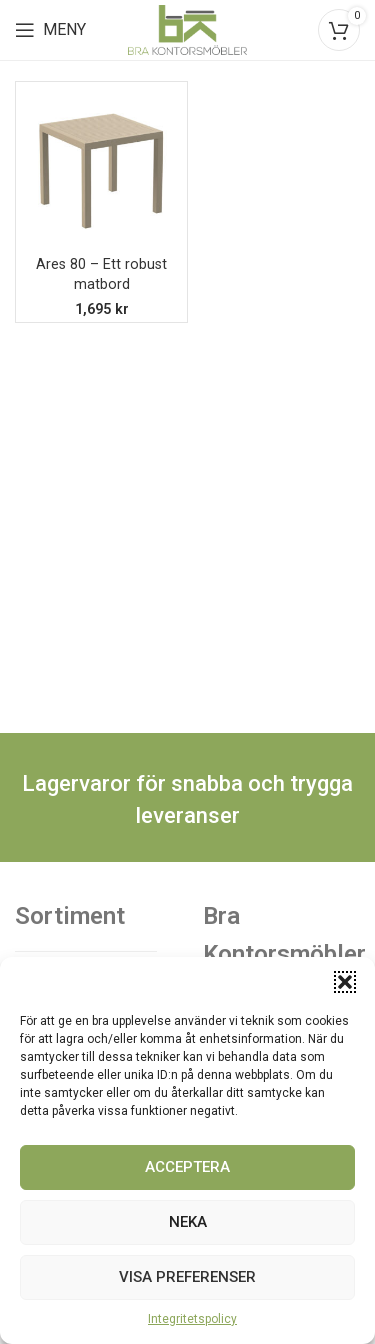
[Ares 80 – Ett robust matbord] (101, 167)
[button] (345, 982)
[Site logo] (188, 28)
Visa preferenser (187, 1277)
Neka (188, 1222)
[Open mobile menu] (50, 30)
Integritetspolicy (192, 1319)
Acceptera (187, 1167)
